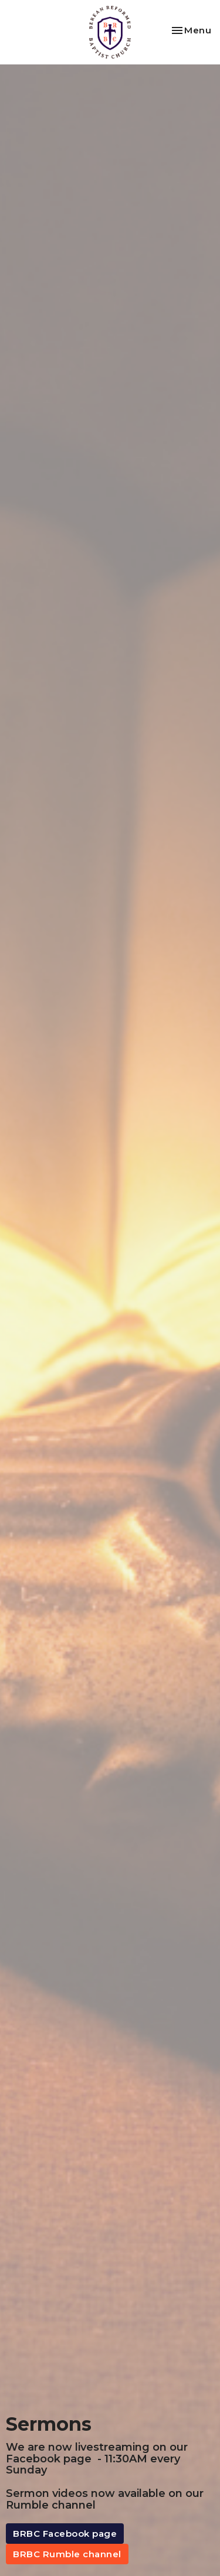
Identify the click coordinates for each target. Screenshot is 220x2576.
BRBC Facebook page (65, 2533)
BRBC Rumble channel (67, 2554)
